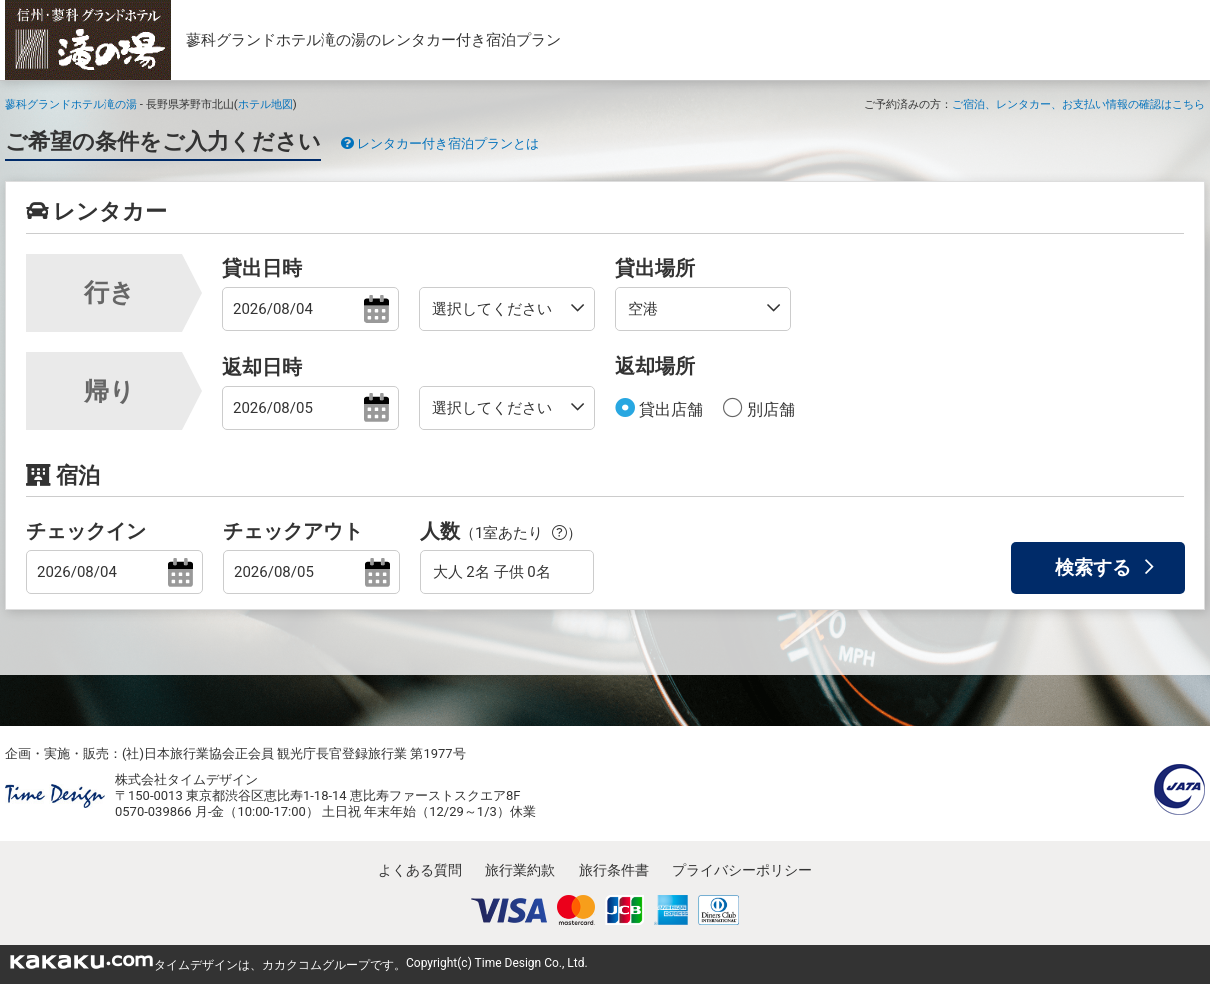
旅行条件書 (614, 870)
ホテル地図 (265, 104)
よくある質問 (420, 870)
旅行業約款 (520, 870)
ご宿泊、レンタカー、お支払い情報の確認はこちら (1078, 104)
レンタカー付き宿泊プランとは (440, 143)
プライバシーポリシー (742, 870)
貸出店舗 (669, 409)
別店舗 (769, 409)
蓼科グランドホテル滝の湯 (71, 104)
